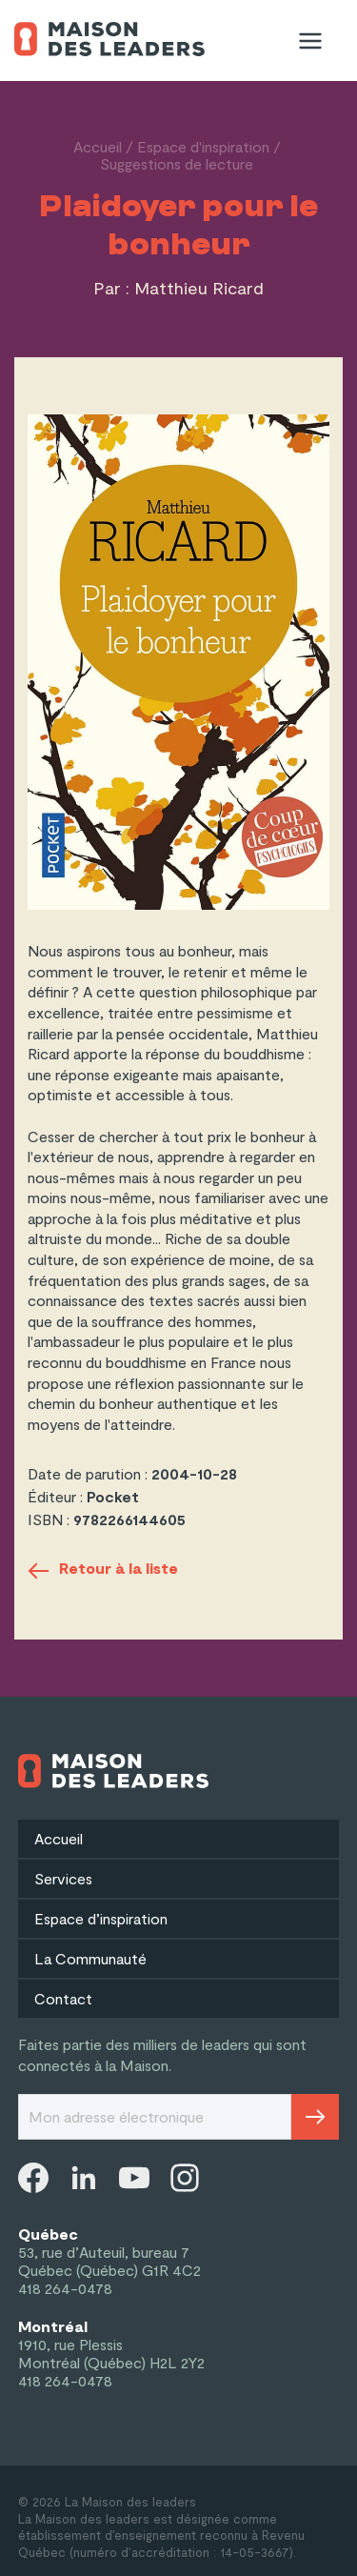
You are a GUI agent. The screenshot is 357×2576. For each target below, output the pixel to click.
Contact (63, 1998)
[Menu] (310, 41)
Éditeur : (57, 1496)
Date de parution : (89, 1473)
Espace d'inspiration (203, 146)
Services (63, 1878)
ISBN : (50, 1519)
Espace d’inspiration (101, 1918)
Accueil (97, 146)
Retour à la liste (103, 1571)
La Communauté (90, 1958)
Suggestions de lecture (176, 163)
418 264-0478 (65, 2288)
